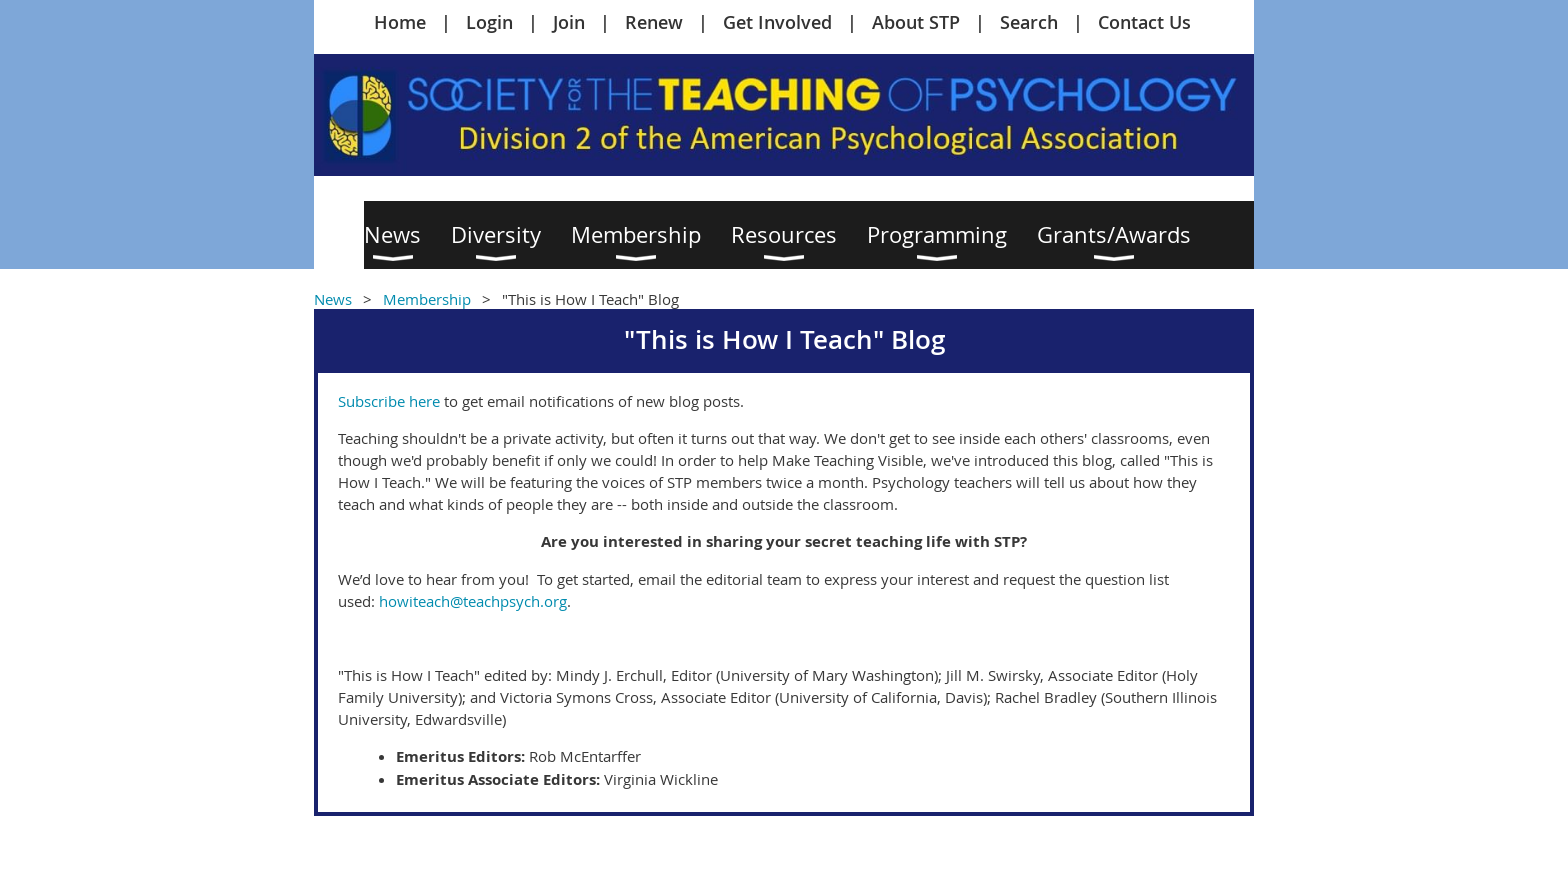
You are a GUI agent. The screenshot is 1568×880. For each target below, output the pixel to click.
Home (400, 22)
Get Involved (777, 22)
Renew (654, 22)
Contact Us (1144, 22)
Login (489, 22)
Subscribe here (389, 401)
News (333, 299)
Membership (427, 299)
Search (1029, 22)
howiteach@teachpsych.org (473, 601)
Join (569, 22)
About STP (916, 22)
